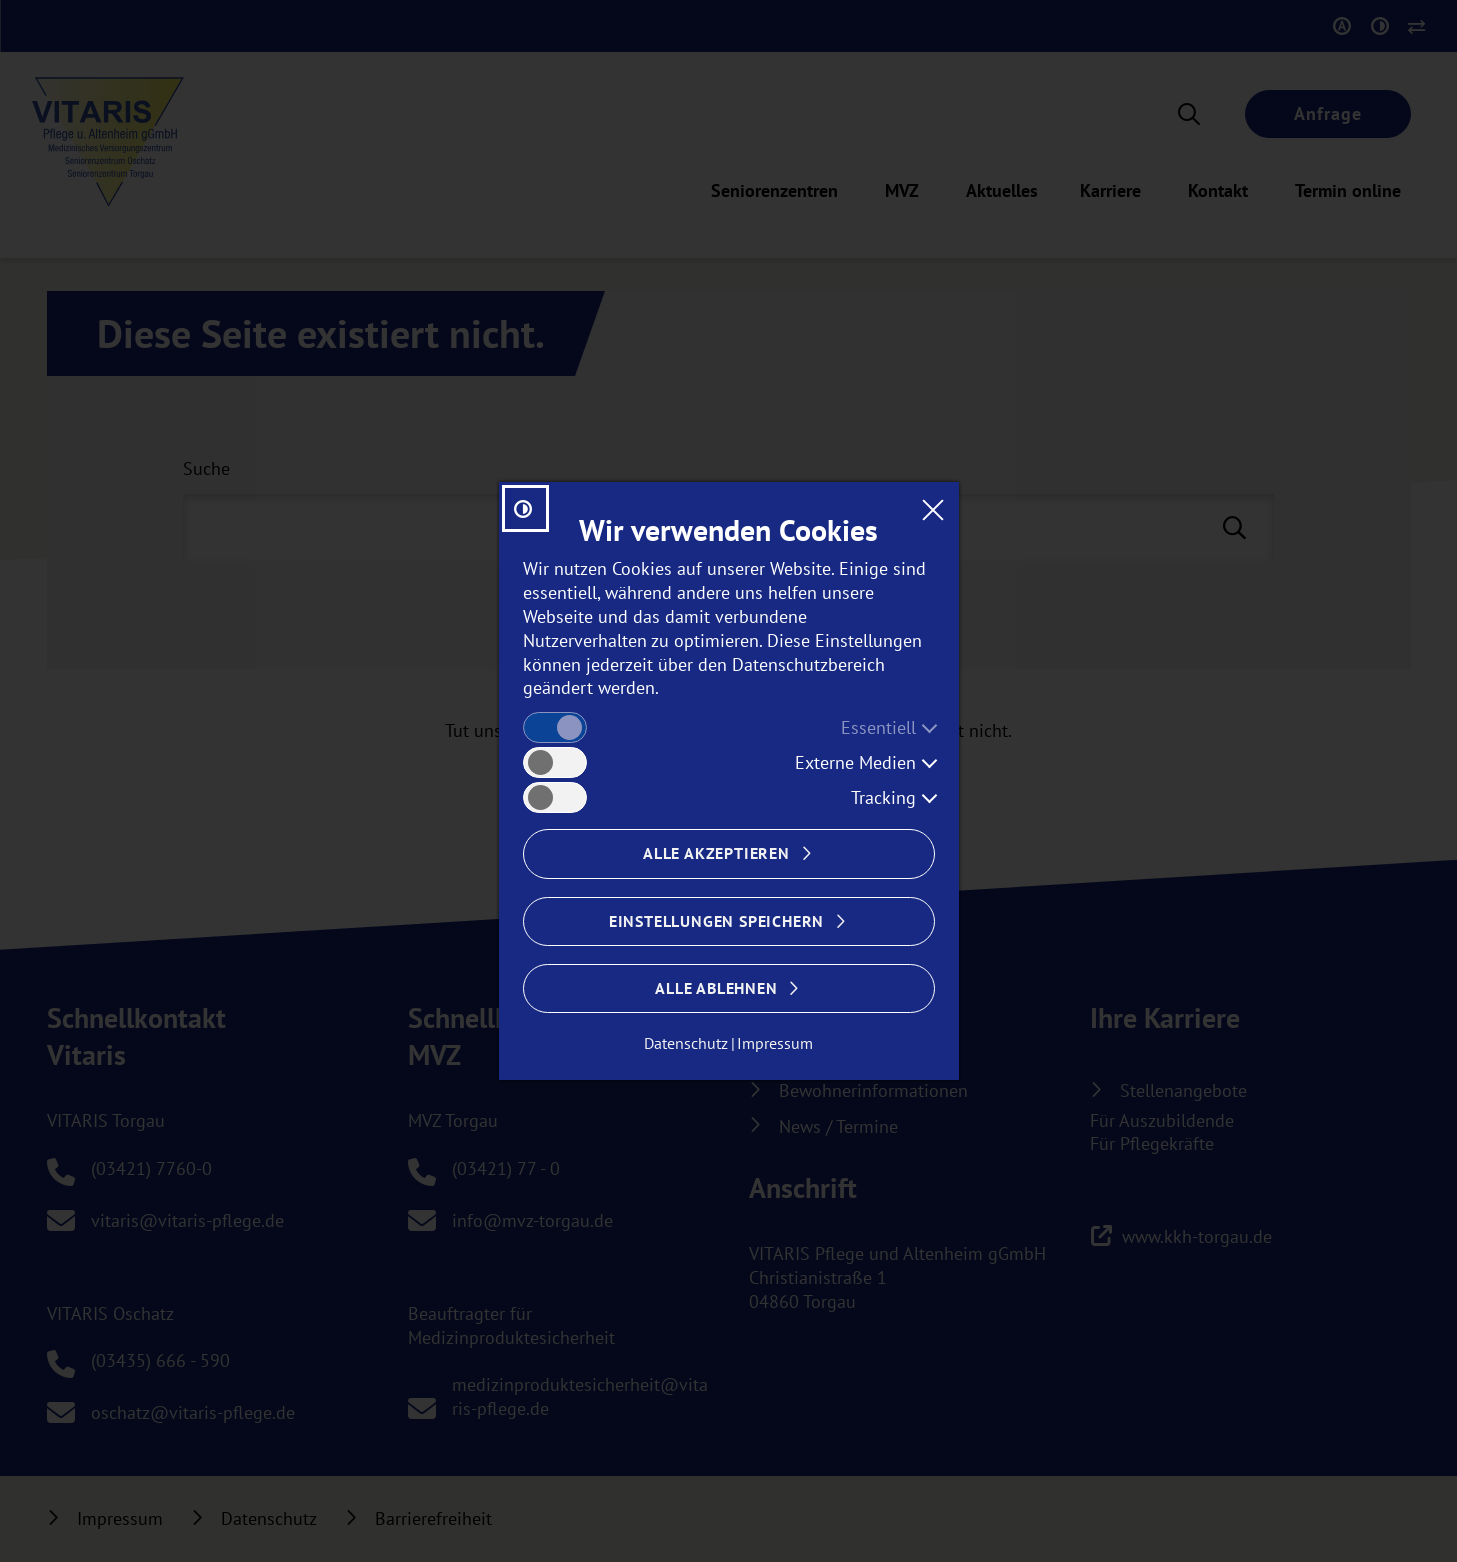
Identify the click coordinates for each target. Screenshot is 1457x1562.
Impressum (775, 1043)
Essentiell (878, 727)
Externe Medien (855, 762)
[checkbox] (555, 727)
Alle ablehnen (716, 988)
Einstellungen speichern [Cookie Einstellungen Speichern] (716, 921)
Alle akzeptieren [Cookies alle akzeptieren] (716, 853)
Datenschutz (686, 1043)
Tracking (883, 797)
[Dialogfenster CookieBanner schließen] (932, 508)
